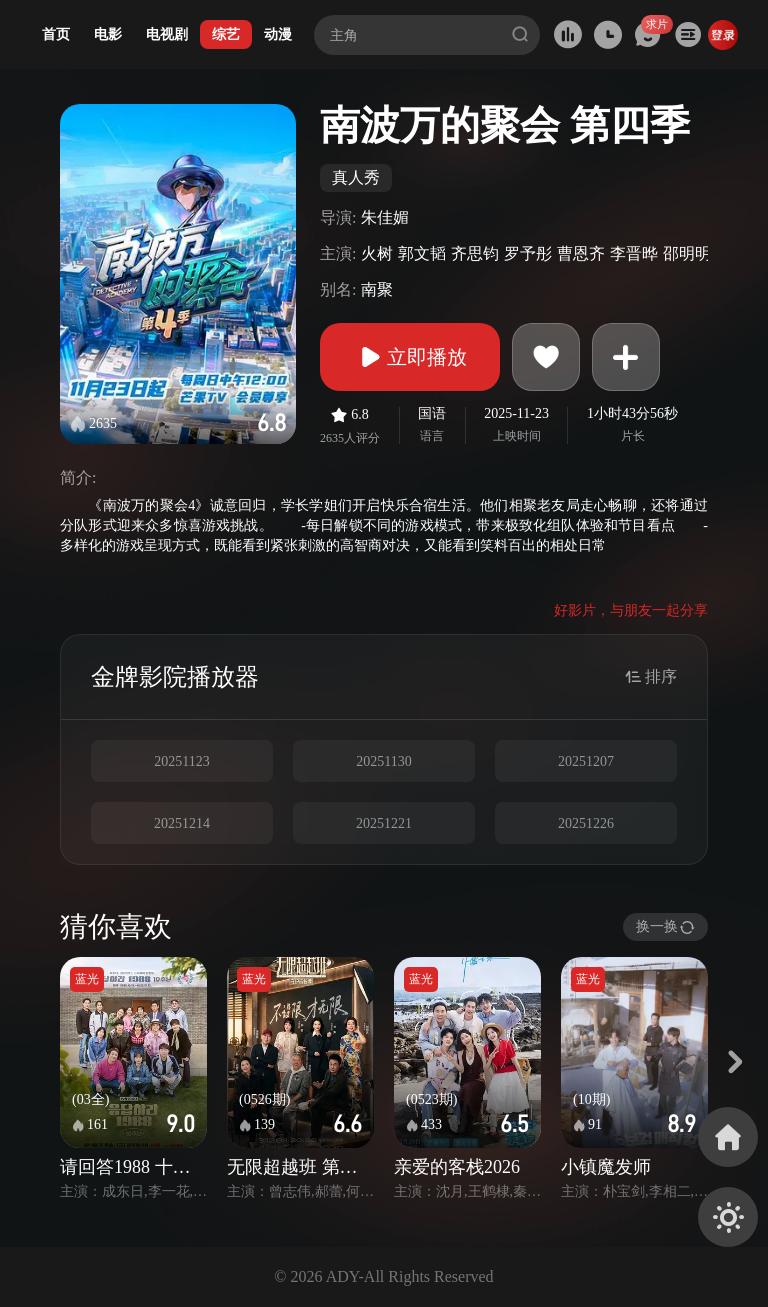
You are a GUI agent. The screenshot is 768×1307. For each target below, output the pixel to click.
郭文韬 (422, 253)
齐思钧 (475, 253)
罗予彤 (528, 253)
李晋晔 (634, 253)
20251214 (182, 823)
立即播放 (410, 357)
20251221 (384, 823)
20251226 (586, 823)
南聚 (377, 289)
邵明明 (687, 253)
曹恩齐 (581, 253)
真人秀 (356, 177)
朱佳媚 (385, 217)
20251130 (383, 761)
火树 (377, 253)
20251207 (586, 761)
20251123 (181, 761)
